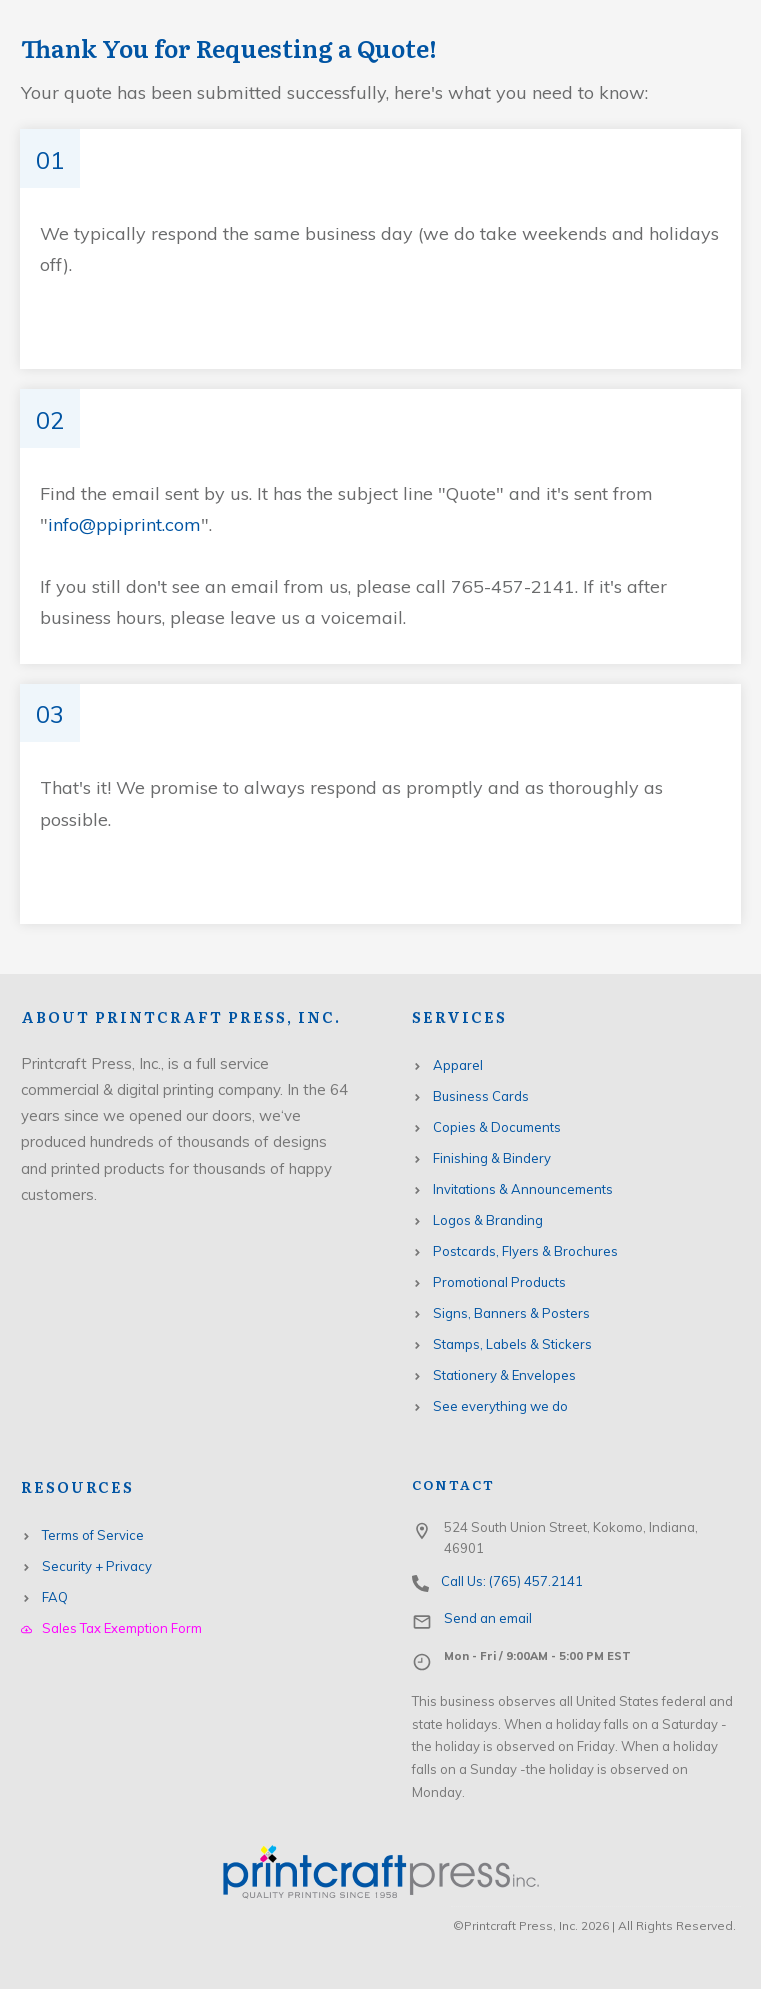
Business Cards (481, 1096)
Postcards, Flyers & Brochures (525, 1251)
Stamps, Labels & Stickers (512, 1344)
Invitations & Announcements (523, 1189)
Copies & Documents (497, 1127)
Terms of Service (93, 1535)
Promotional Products (499, 1282)
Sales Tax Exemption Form (122, 1628)
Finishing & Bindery (492, 1158)
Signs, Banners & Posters (511, 1313)
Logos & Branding (488, 1220)
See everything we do (500, 1406)
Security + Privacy (97, 1566)
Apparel (458, 1065)
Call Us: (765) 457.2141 (512, 1581)
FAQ (55, 1597)
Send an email (488, 1618)
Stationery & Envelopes (504, 1375)
